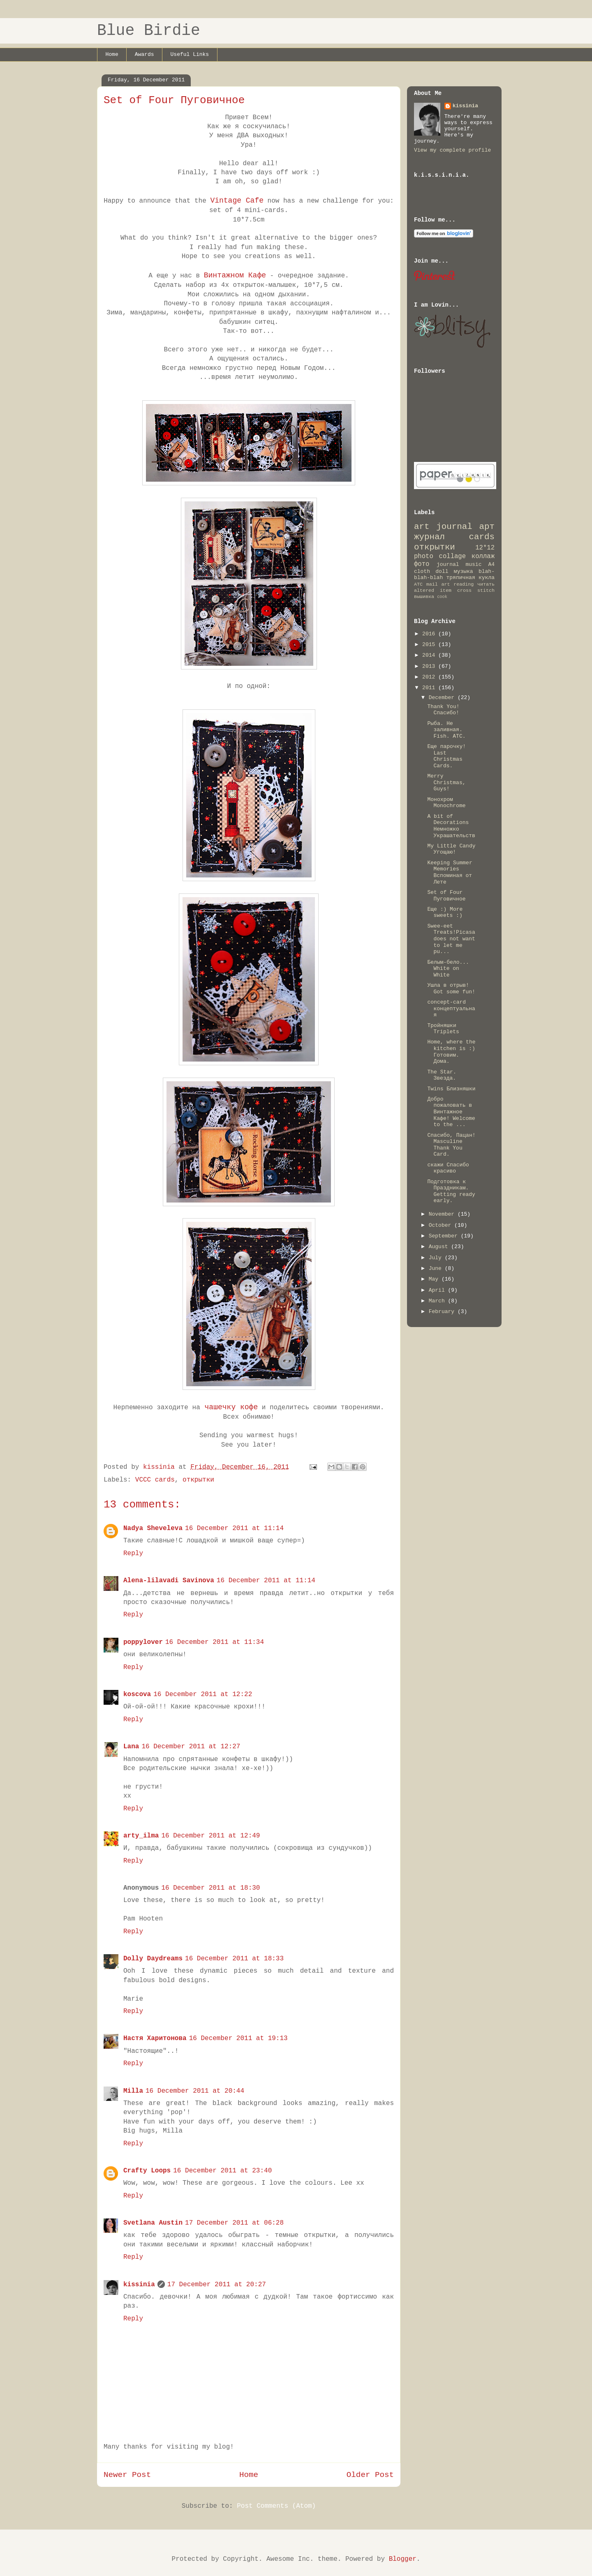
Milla (133, 2091)
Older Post (370, 2474)
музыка (463, 571)
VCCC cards (155, 1480)
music (473, 564)
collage (452, 556)
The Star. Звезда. (441, 1075)
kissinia (139, 2284)
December (443, 698)
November (443, 1214)
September (445, 1236)
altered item (432, 590)
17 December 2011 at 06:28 (234, 2223)
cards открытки (454, 542)
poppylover (143, 1642)
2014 (430, 655)
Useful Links (190, 54)
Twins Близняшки (451, 1089)
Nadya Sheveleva (153, 1528)
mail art (438, 584)
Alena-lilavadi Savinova (168, 1580)
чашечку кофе (229, 1407)
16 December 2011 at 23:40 (222, 2170)
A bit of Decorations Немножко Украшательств (451, 826)
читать (486, 584)
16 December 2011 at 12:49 (210, 1836)
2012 (430, 677)
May (435, 1279)
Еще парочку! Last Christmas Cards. (446, 756)
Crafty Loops (147, 2170)
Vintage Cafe (237, 200)
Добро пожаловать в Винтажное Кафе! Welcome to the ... (451, 1112)
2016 (430, 634)
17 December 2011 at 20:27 (216, 2284)
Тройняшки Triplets (443, 1029)
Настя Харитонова (155, 2038)
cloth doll (431, 571)
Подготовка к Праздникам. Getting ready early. (451, 1191)
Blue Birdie (148, 30)
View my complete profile (452, 150)
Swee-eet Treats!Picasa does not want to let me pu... (451, 939)
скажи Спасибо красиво (448, 1168)
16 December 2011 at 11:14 (234, 1528)
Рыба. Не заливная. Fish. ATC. (446, 729)
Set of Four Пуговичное (446, 895)
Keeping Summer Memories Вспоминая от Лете (449, 872)
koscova (137, 1694)
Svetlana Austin (153, 2223)
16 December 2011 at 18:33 (234, 1958)
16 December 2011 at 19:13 (238, 2038)
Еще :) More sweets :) (444, 912)
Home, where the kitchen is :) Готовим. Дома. (451, 1051)
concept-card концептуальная (451, 1008)
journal (448, 564)
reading (463, 584)
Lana (131, 1746)
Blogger (402, 2559)
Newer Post (127, 2474)
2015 (430, 645)
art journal (443, 526)
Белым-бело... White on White (448, 968)
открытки (198, 1480)
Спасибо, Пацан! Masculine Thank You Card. (451, 1145)
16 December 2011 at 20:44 (195, 2091)
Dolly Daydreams (153, 1958)
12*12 (485, 548)
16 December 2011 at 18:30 (210, 1888)
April (438, 1290)
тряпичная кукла (470, 578)
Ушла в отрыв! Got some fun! (451, 988)
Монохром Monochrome (446, 802)
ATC (418, 584)
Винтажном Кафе (235, 275)
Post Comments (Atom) (276, 2506)
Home (112, 54)
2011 (430, 688)
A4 (491, 564)
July (437, 1258)
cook (442, 596)
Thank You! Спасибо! (443, 710)
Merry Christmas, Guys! (446, 782)
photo (423, 556)
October (441, 1225)
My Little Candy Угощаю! (451, 849)
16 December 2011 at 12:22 (202, 1694)
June (437, 1268)
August (440, 1247)
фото (421, 564)
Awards (144, 54)
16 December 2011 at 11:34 (214, 1642)
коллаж (483, 556)
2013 (430, 666)
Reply (133, 1553)
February (443, 1312)
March (438, 1301)
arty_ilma (141, 1836)
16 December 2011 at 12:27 (190, 1746)
